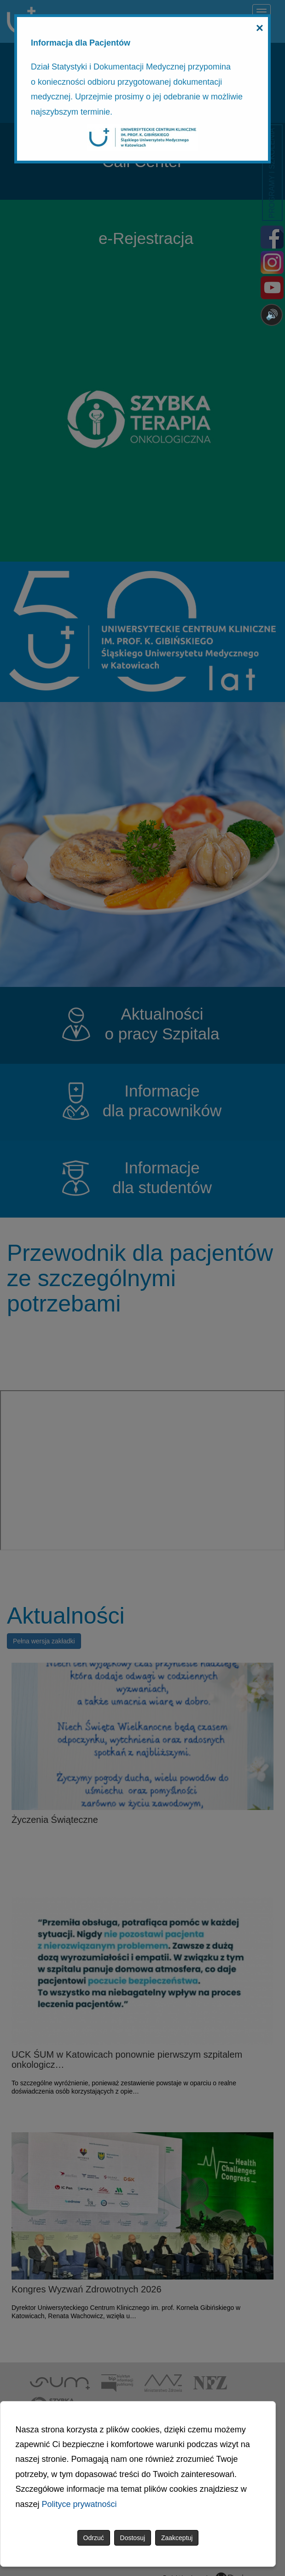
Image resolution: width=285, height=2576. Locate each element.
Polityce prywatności (79, 2504)
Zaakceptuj (176, 2537)
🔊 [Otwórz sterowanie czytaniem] (272, 314)
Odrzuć (93, 2537)
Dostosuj (132, 2537)
